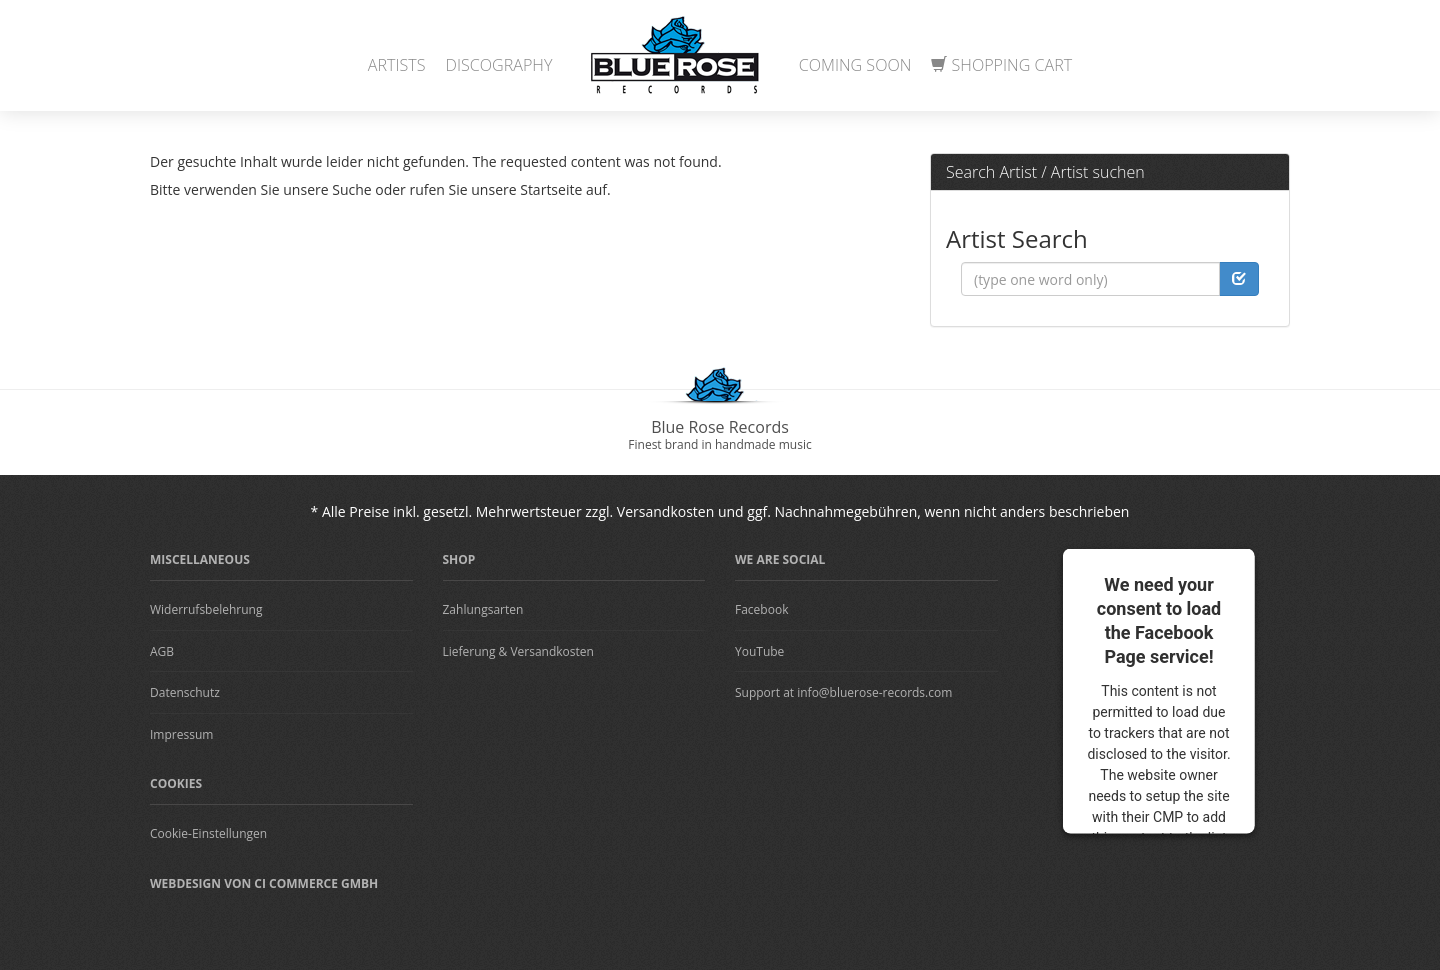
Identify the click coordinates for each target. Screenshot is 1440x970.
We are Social (780, 559)
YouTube (759, 651)
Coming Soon (855, 65)
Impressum (181, 734)
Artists (397, 65)
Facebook (761, 609)
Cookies (176, 783)
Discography (499, 65)
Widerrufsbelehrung (206, 609)
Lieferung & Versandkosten (518, 651)
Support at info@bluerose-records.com (843, 692)
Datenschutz (185, 692)
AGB (162, 651)
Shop (459, 559)
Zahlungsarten (483, 609)
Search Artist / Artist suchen (1045, 172)
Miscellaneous (200, 559)
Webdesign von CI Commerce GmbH (264, 883)
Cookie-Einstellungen (208, 833)
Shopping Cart (1001, 65)
